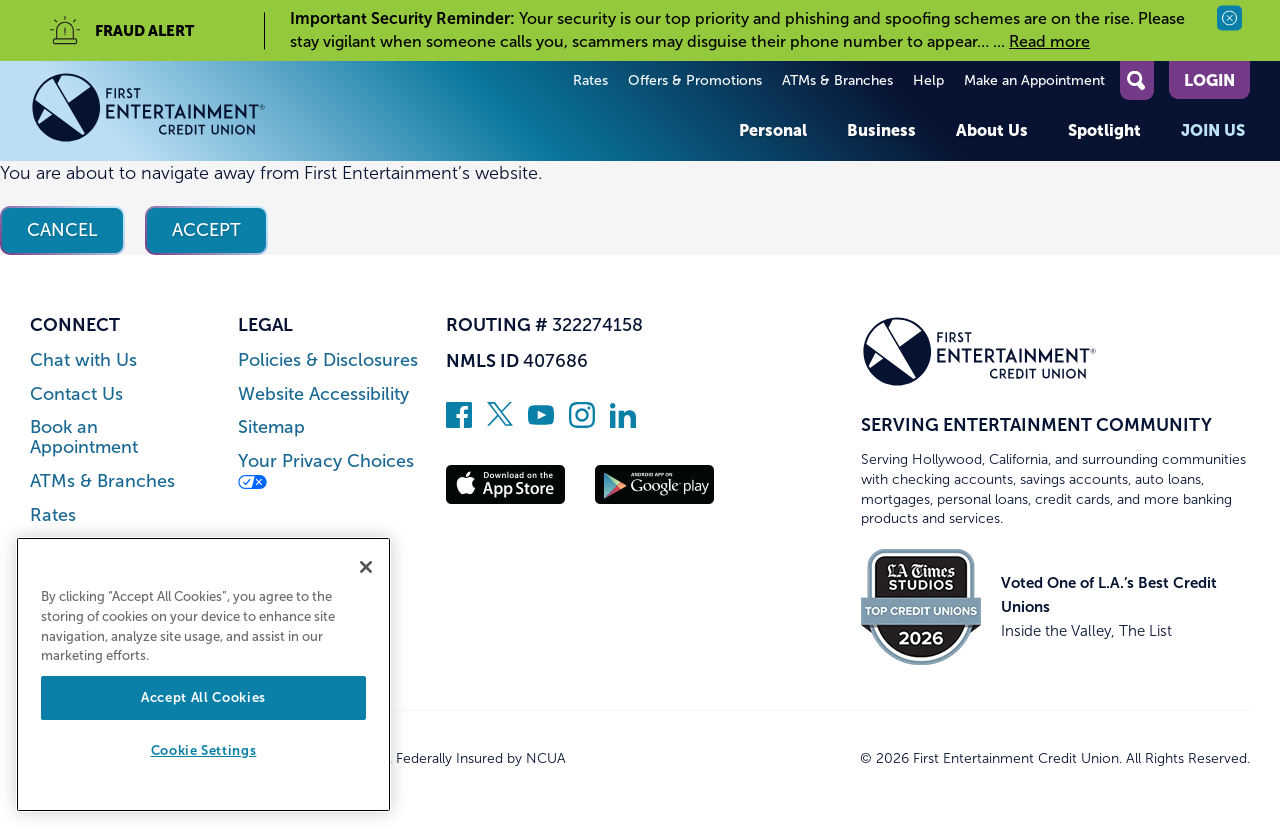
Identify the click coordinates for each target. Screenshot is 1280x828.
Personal (773, 130)
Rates (590, 80)
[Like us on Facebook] (459, 422)
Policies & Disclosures (328, 360)
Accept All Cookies (203, 697)
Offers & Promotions (695, 80)
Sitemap (271, 427)
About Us (992, 130)
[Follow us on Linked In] (623, 422)
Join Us (1213, 130)
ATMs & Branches (837, 80)
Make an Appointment (1034, 80)
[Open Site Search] (1137, 80)
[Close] (366, 567)
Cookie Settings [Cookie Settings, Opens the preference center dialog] (204, 750)
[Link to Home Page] (148, 111)
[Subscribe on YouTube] (541, 422)
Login (1209, 80)
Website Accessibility (323, 394)
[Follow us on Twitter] (500, 422)
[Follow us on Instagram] (582, 422)
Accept (206, 230)
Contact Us (76, 394)
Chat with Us (83, 360)
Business (881, 130)
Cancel (62, 230)
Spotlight (1104, 130)
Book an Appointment (84, 437)
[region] (203, 674)
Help (928, 80)
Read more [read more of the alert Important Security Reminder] (1049, 41)
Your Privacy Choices (326, 470)
